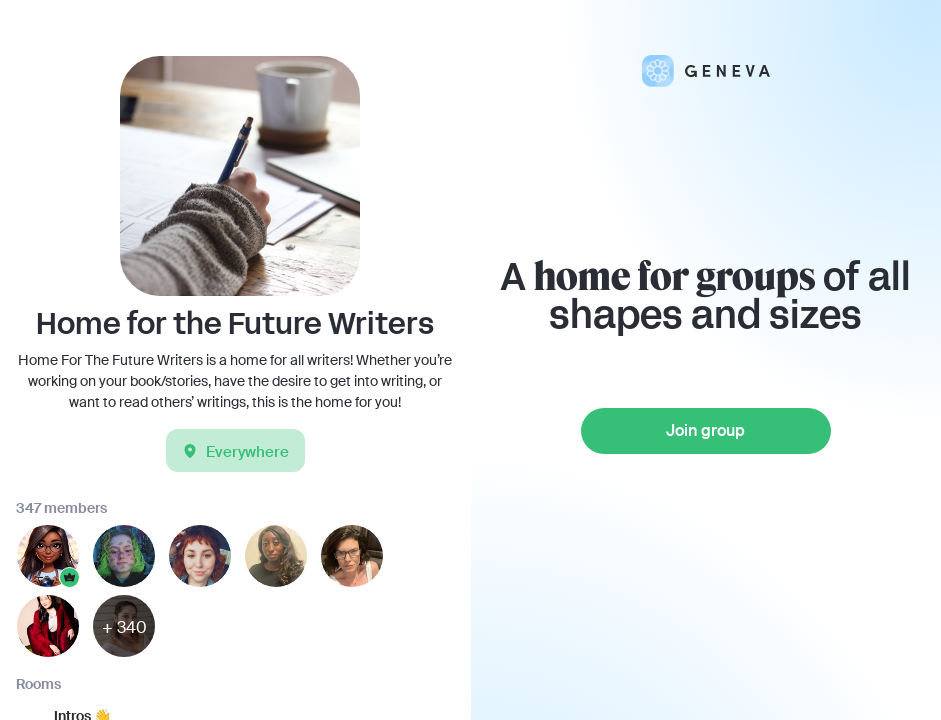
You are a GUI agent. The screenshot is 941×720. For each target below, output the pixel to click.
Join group (705, 430)
